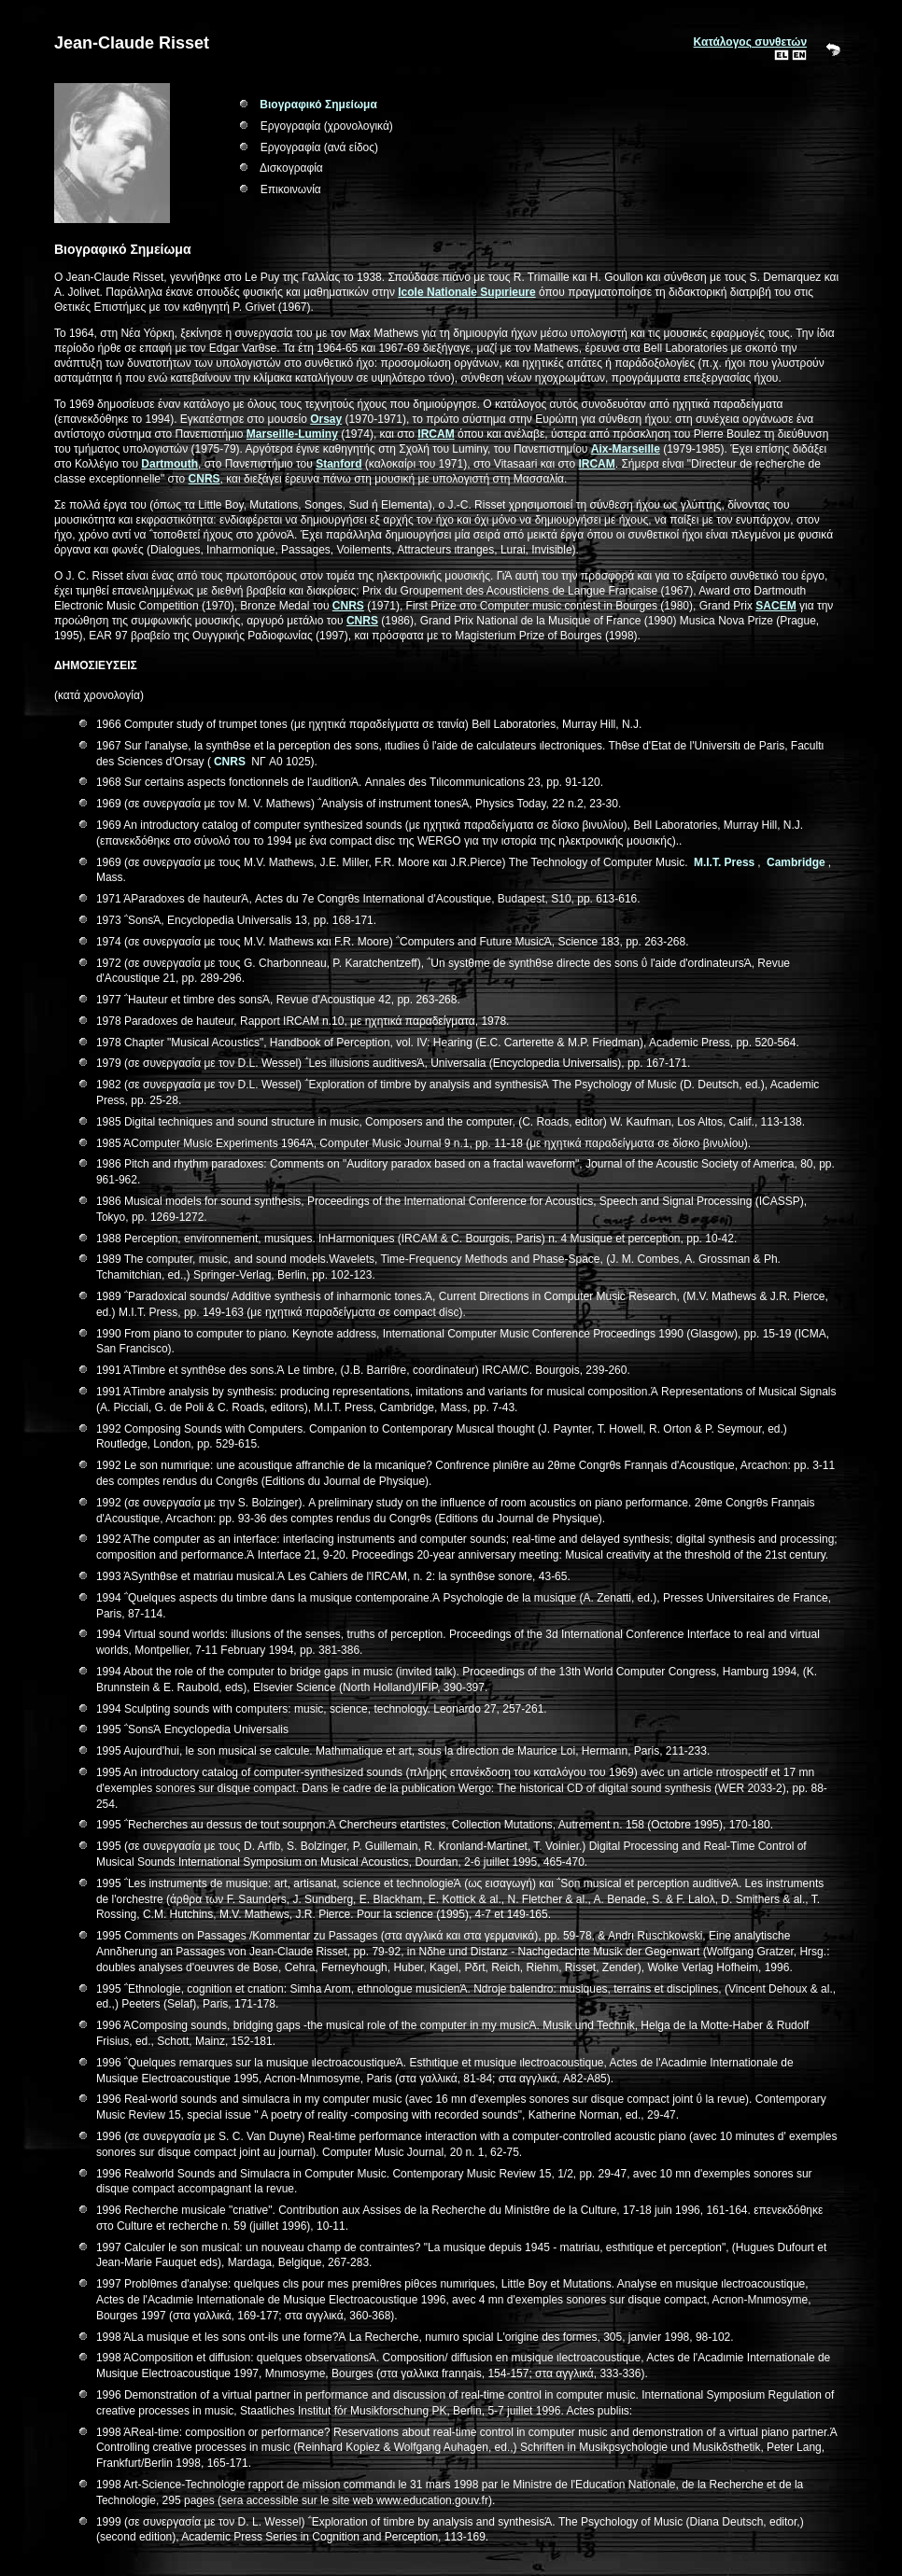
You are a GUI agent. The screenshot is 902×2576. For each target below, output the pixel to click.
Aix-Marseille (625, 448)
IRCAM (435, 434)
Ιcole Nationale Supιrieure (466, 292)
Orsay (326, 419)
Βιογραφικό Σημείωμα (318, 104)
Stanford (338, 463)
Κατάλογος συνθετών (750, 42)
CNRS (204, 478)
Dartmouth (169, 463)
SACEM (775, 605)
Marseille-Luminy (292, 434)
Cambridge (796, 862)
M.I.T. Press (724, 862)
